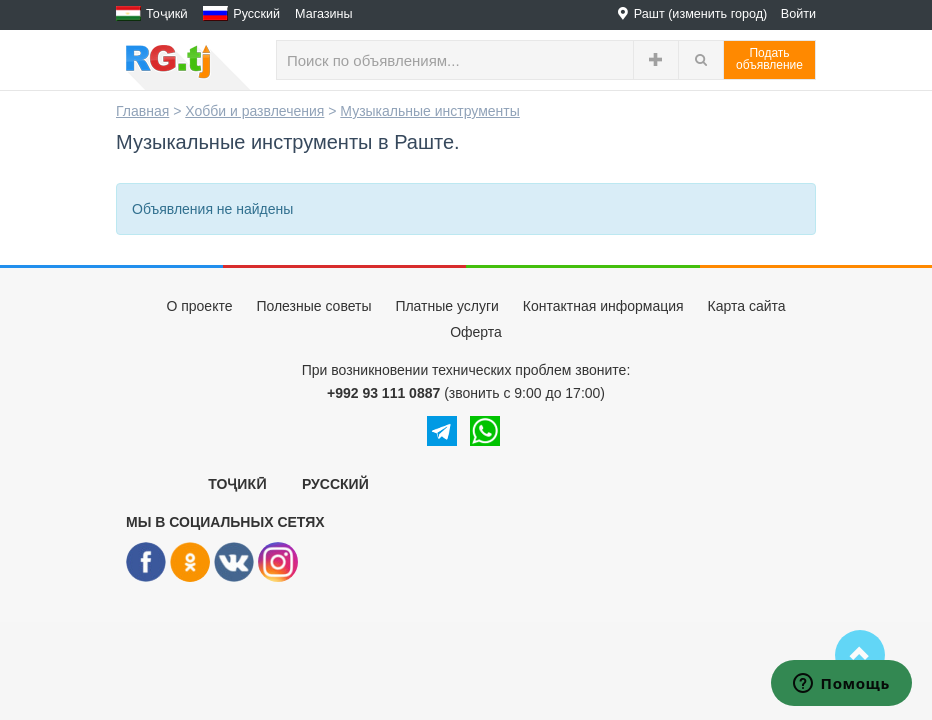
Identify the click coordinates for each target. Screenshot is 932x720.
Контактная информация (603, 306)
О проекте (199, 306)
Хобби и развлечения (254, 111)
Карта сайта (747, 306)
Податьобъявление (769, 59)
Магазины (324, 14)
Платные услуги (447, 306)
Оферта (476, 332)
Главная (142, 111)
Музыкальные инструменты (430, 111)
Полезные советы (313, 306)
